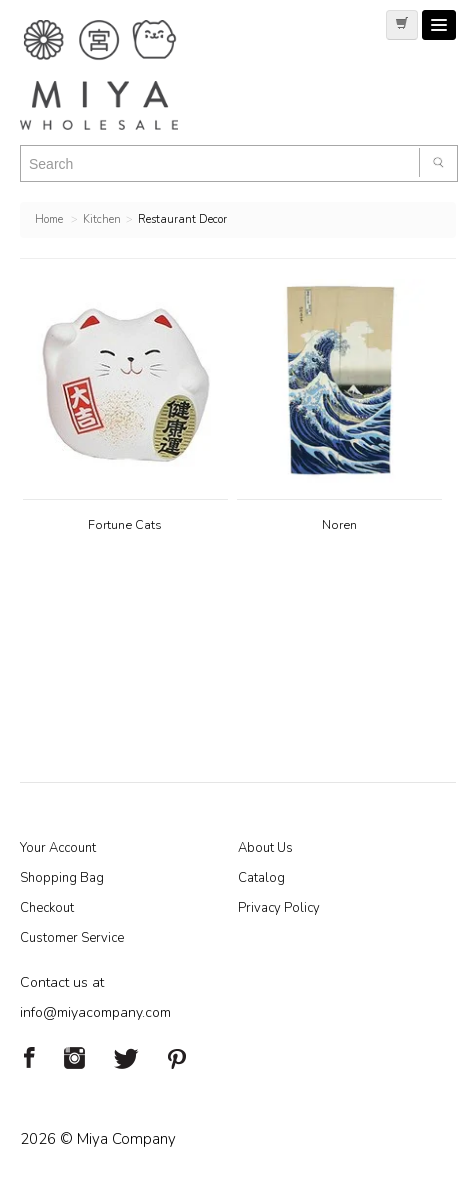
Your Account (58, 848)
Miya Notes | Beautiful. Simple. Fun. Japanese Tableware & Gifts (120, 75)
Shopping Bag (62, 878)
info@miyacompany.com (95, 1012)
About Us (265, 848)
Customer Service (72, 938)
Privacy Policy (279, 908)
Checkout (47, 908)
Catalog (261, 878)
